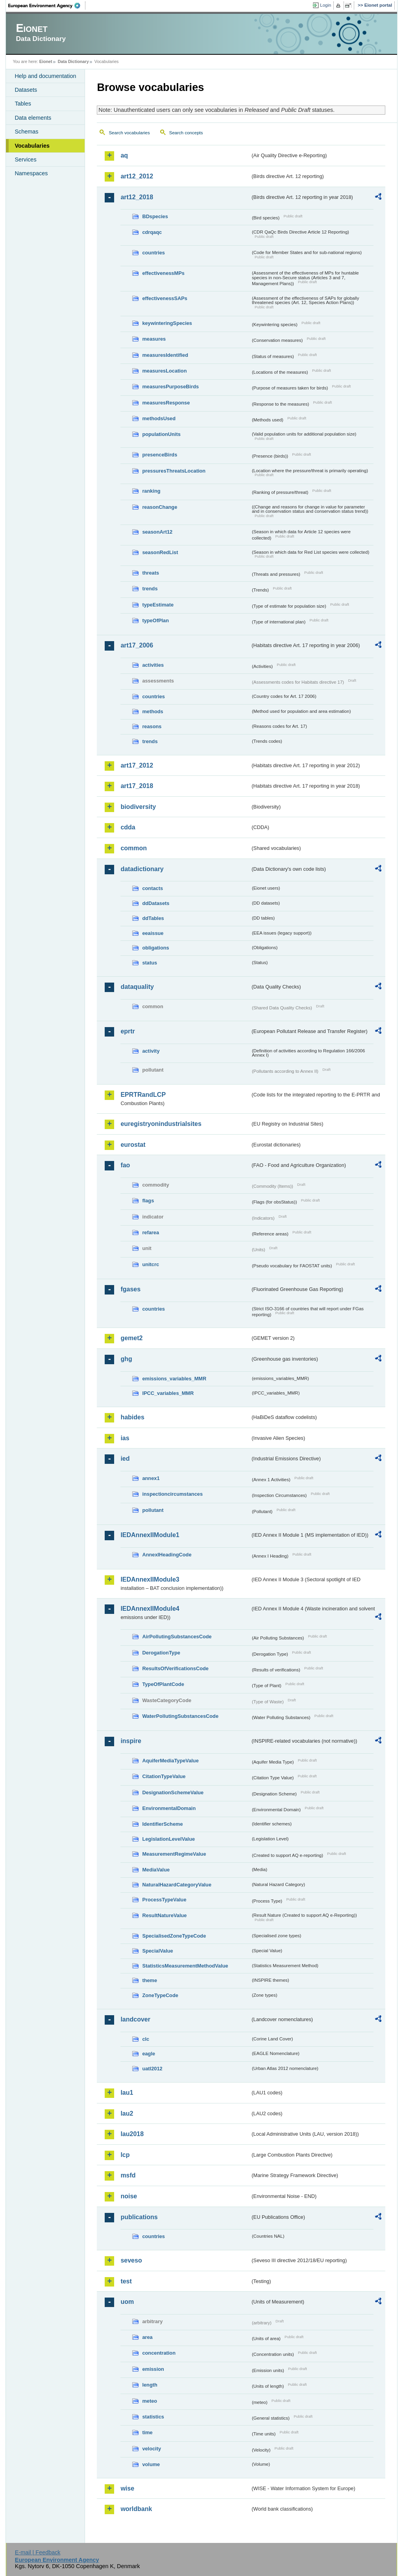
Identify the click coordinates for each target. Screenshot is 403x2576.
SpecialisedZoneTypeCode (174, 1936)
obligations (155, 948)
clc (145, 2039)
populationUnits (161, 434)
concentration (159, 2353)
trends (149, 589)
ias (124, 1438)
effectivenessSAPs (164, 298)
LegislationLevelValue (168, 1839)
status (149, 963)
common (133, 848)
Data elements (33, 118)
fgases (130, 1289)
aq (124, 155)
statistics (153, 2417)
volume (151, 2464)
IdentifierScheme (162, 1824)
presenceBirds (159, 455)
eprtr (127, 1031)
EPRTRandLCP (143, 1094)
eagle (148, 2054)
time (147, 2432)
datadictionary (141, 869)
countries (153, 253)
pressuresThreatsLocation (173, 471)
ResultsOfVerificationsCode (175, 1668)
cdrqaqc (152, 232)
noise (128, 2196)
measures (154, 339)
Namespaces (31, 173)
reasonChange (159, 507)
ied (124, 1458)
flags (148, 1201)
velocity (151, 2449)
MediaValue (156, 1870)
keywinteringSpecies (167, 323)
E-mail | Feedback (38, 2552)
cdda (127, 827)
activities (153, 665)
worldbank (136, 2509)
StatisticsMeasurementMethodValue (185, 1966)
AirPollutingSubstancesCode (176, 1636)
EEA (46, 5)
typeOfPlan (155, 620)
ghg (126, 1359)
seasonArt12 (157, 532)
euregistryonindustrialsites (160, 1123)
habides (132, 1417)
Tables (23, 103)
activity (150, 1051)
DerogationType (161, 1653)
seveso (131, 2260)
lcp (124, 2154)
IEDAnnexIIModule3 (149, 1579)
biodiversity (138, 806)
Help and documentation (45, 76)
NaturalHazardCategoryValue (176, 1885)
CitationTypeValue (163, 1776)
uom (127, 2301)
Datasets (26, 90)
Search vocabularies (129, 132)
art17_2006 (136, 645)
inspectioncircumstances (172, 1494)
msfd (127, 2175)
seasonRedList (160, 552)
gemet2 (131, 1338)
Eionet (45, 61)
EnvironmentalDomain (169, 1808)
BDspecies (155, 216)
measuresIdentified (165, 355)
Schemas (26, 131)
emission (153, 2369)
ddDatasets (155, 903)
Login (325, 5)
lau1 (126, 2092)
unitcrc (150, 1264)
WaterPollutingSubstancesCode (180, 1716)
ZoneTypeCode (160, 1995)
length (149, 2385)
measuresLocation (164, 371)
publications (138, 2217)
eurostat (132, 1144)
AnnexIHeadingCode (166, 1555)
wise (127, 2488)
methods (152, 711)
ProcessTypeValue (164, 1900)
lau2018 (132, 2134)
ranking (151, 491)
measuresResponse (166, 403)
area (147, 2337)
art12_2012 (136, 176)
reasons (151, 726)
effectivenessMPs (163, 273)
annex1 (150, 1478)
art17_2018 (136, 786)
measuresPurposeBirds (170, 386)
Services (25, 159)
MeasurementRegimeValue (174, 1854)
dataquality (136, 986)
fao (125, 1165)
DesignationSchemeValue (172, 1792)
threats (150, 573)
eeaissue (152, 933)
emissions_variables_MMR (174, 1379)
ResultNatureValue (164, 1915)
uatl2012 (152, 2069)
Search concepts (186, 132)
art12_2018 (136, 197)
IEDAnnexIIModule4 (149, 1608)
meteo (149, 2401)
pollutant (152, 1510)
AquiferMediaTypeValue (170, 1761)
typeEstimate (158, 605)
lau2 (126, 2113)
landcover (135, 2019)
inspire (130, 1741)
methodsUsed (159, 418)
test (125, 2281)
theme (149, 1980)
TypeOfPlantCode (163, 1684)
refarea (150, 1232)
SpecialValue (157, 1951)
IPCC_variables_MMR (168, 1393)
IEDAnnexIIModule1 (149, 1535)
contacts (152, 888)
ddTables (153, 918)
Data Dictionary (73, 61)
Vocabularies (32, 146)
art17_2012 (136, 765)
